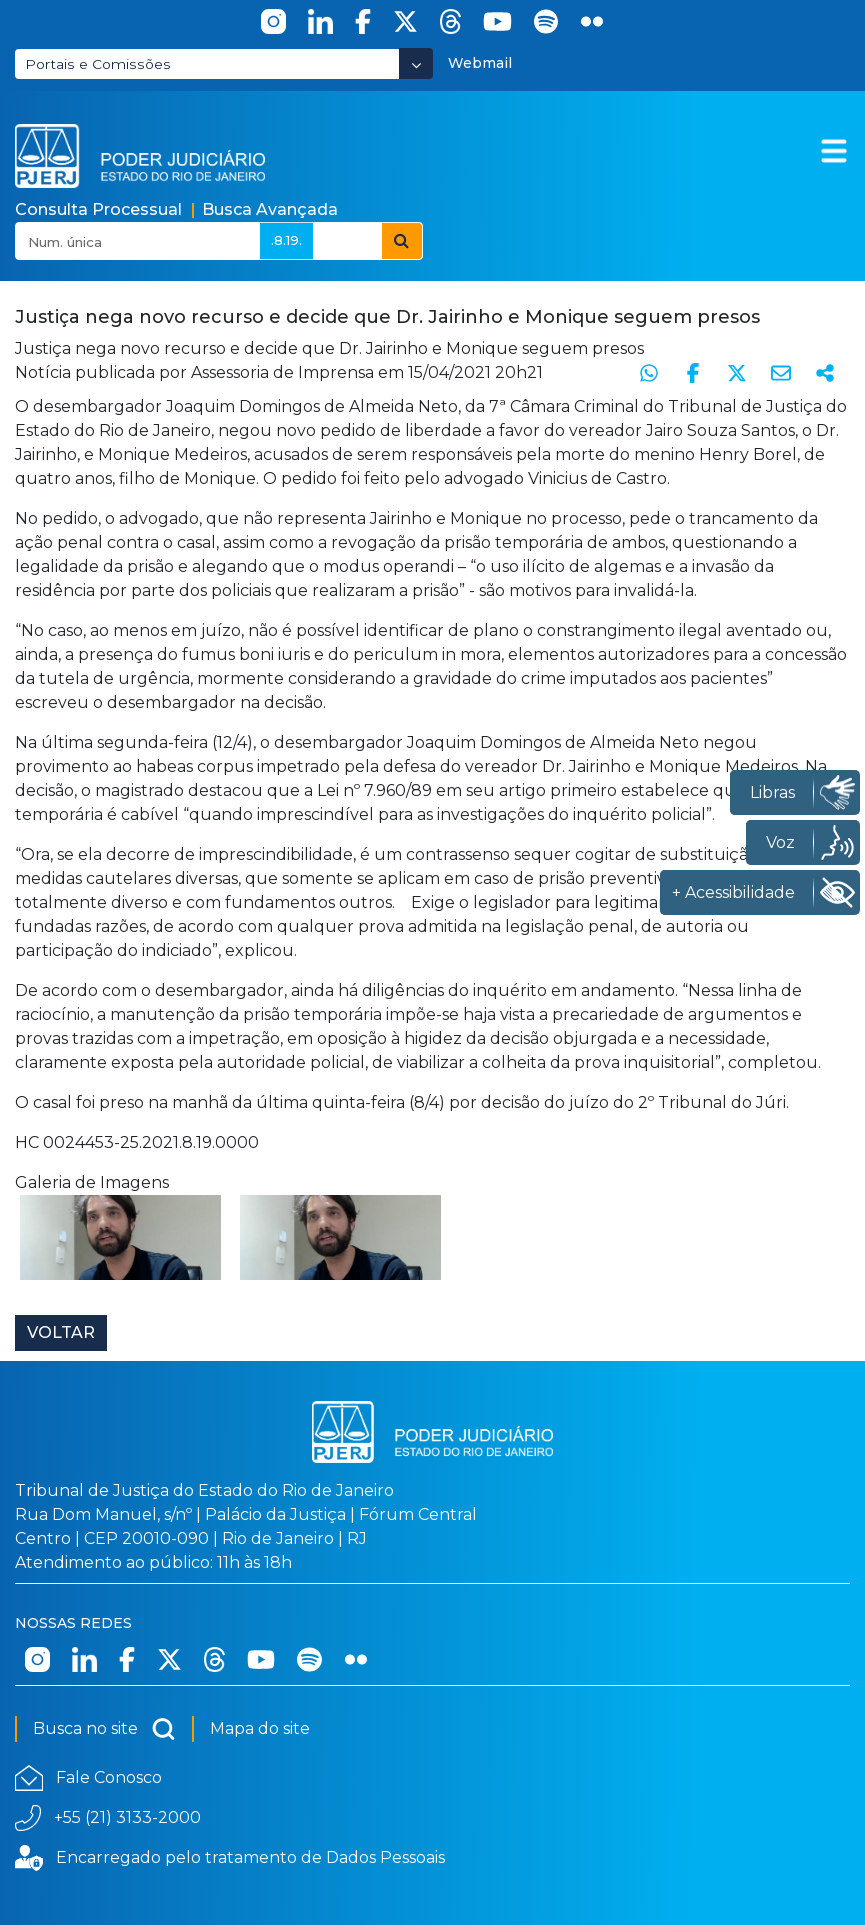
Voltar (61, 1332)
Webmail (480, 63)
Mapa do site (260, 1728)
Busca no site (104, 1729)
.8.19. (286, 240)
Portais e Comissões (98, 64)
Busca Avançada (270, 209)
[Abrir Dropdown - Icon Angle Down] (416, 63)
